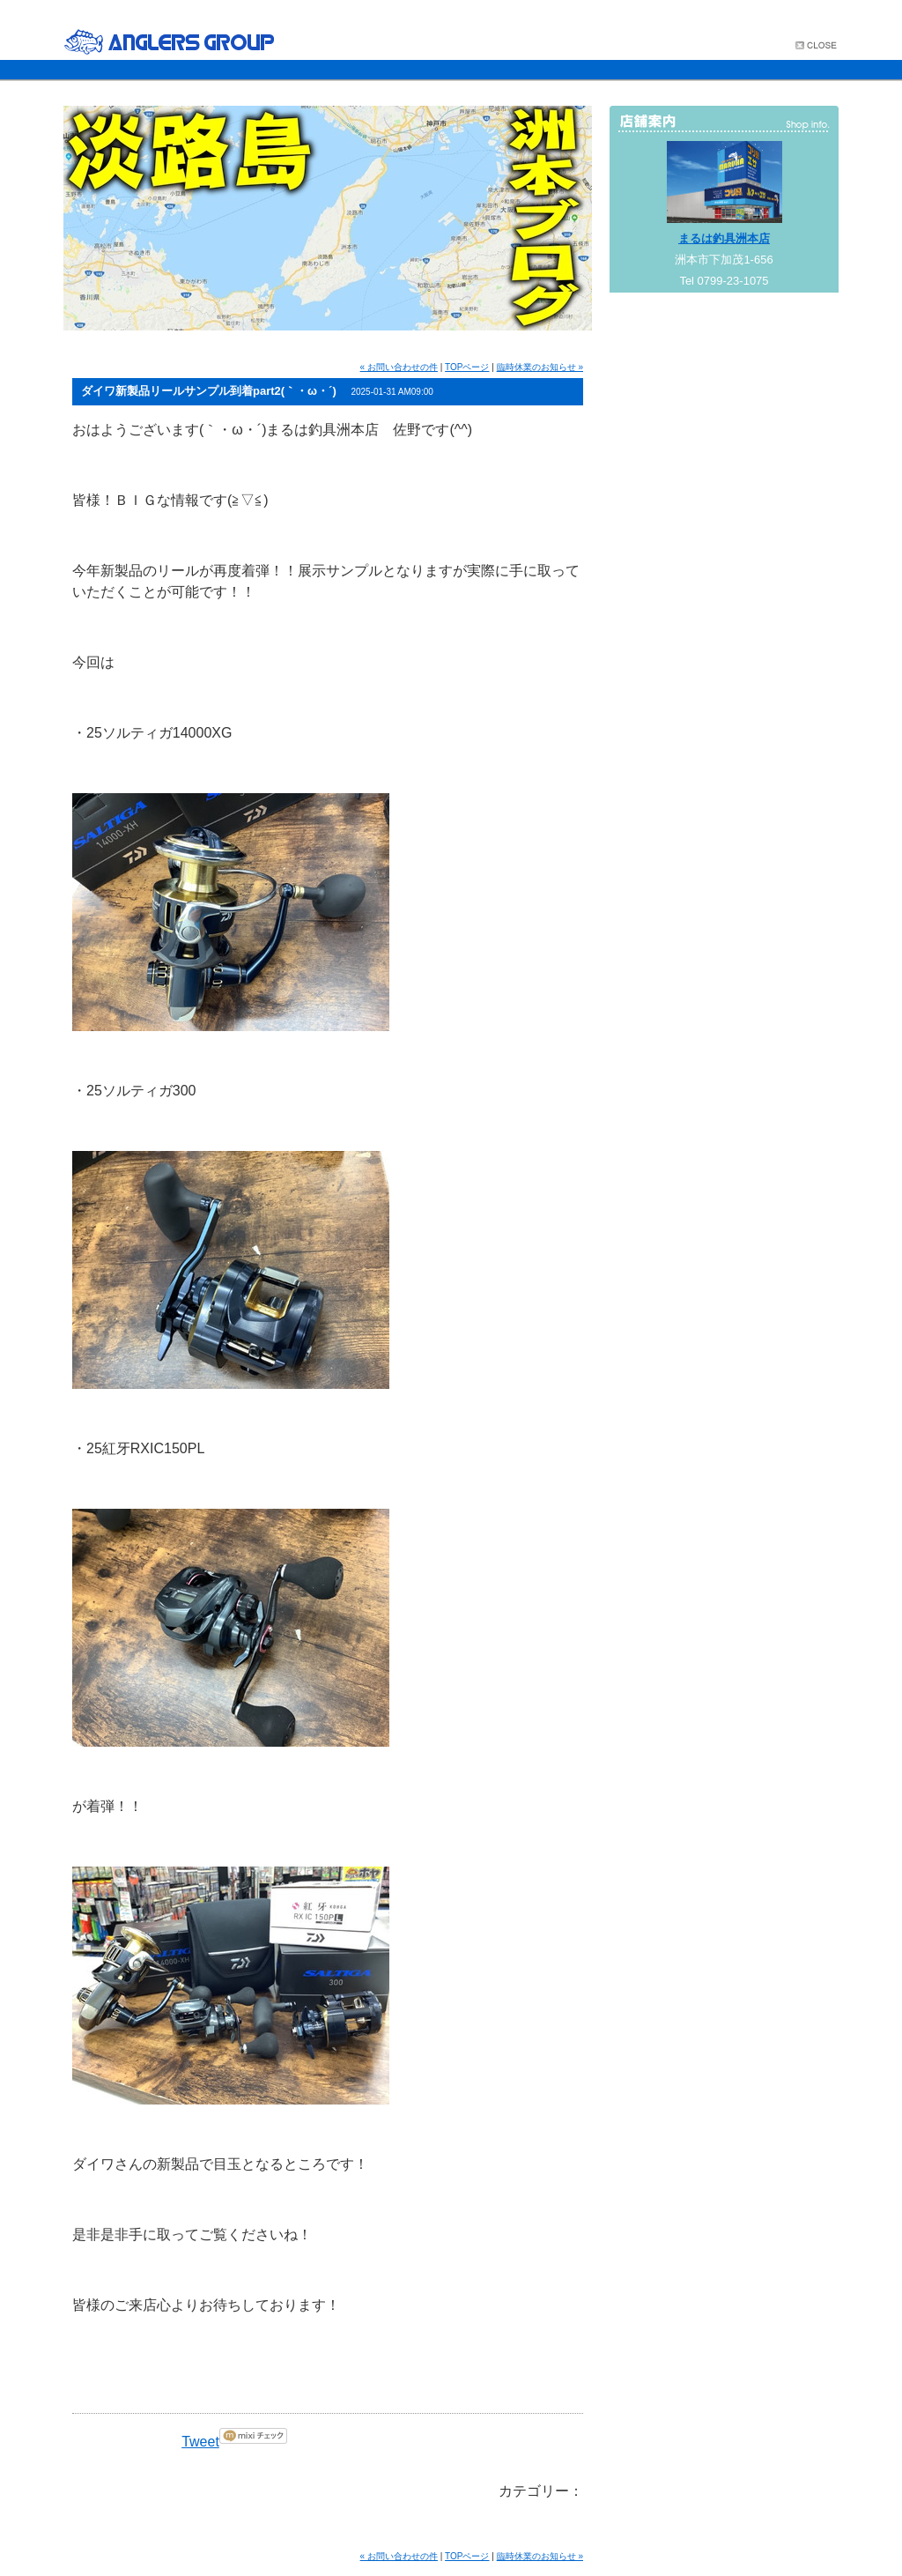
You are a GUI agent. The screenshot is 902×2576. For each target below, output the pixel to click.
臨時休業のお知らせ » (540, 367)
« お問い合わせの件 (399, 367)
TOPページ (467, 367)
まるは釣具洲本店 (724, 238)
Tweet (200, 2441)
